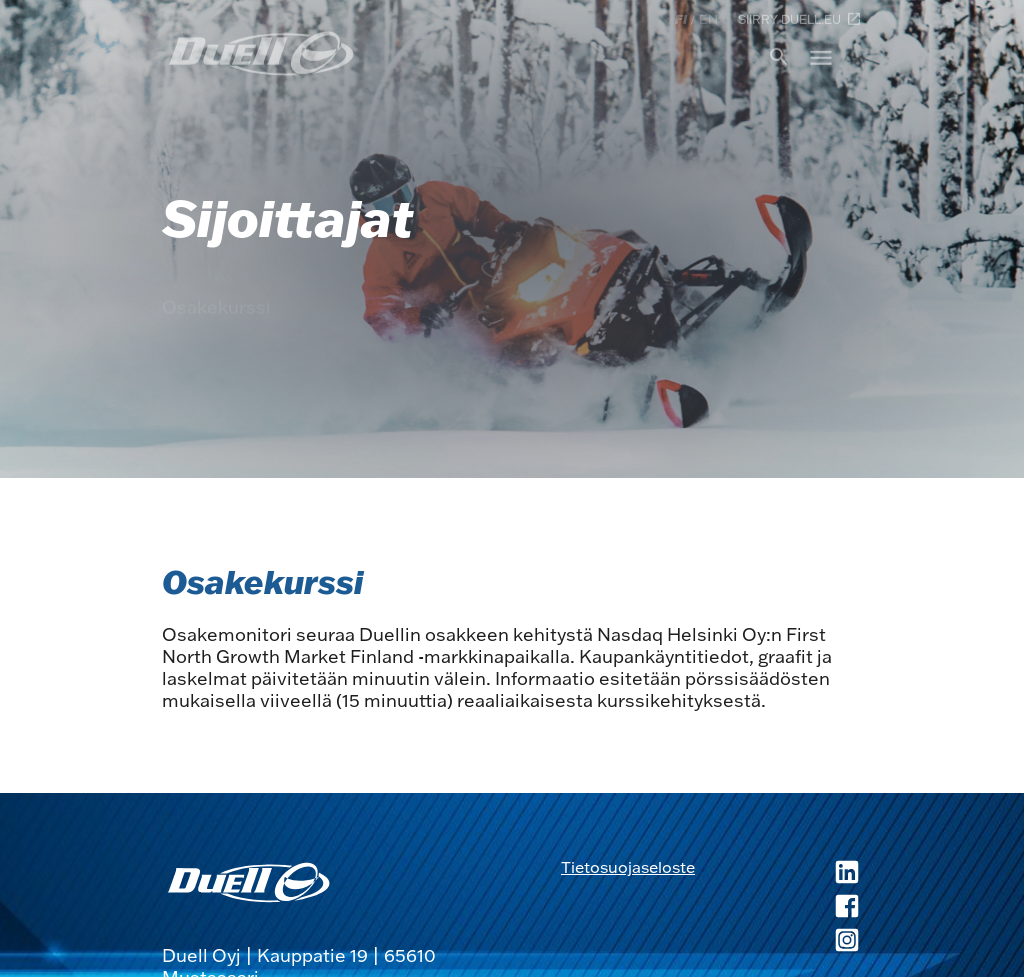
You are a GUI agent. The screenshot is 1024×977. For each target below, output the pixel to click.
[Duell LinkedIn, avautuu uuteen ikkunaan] (778, 874)
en (708, 18)
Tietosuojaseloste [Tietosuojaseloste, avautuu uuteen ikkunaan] (628, 867)
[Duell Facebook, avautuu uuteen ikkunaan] (778, 908)
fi (681, 18)
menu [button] (821, 57)
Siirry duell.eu (800, 18)
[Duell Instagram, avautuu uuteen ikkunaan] (778, 942)
